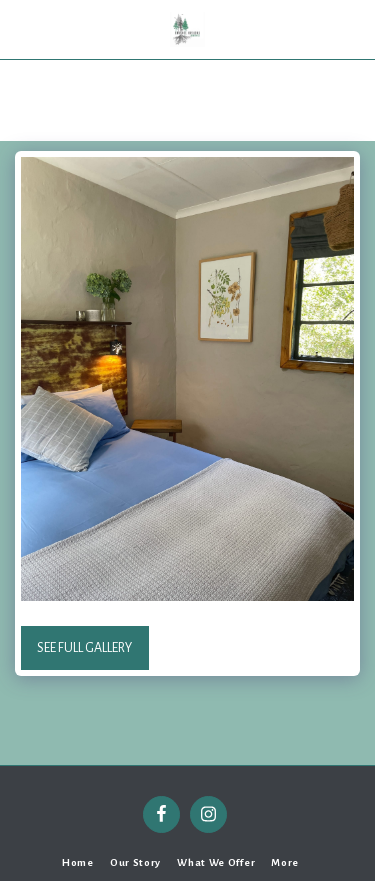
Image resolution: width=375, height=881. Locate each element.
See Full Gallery (84, 648)
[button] (22, 29)
